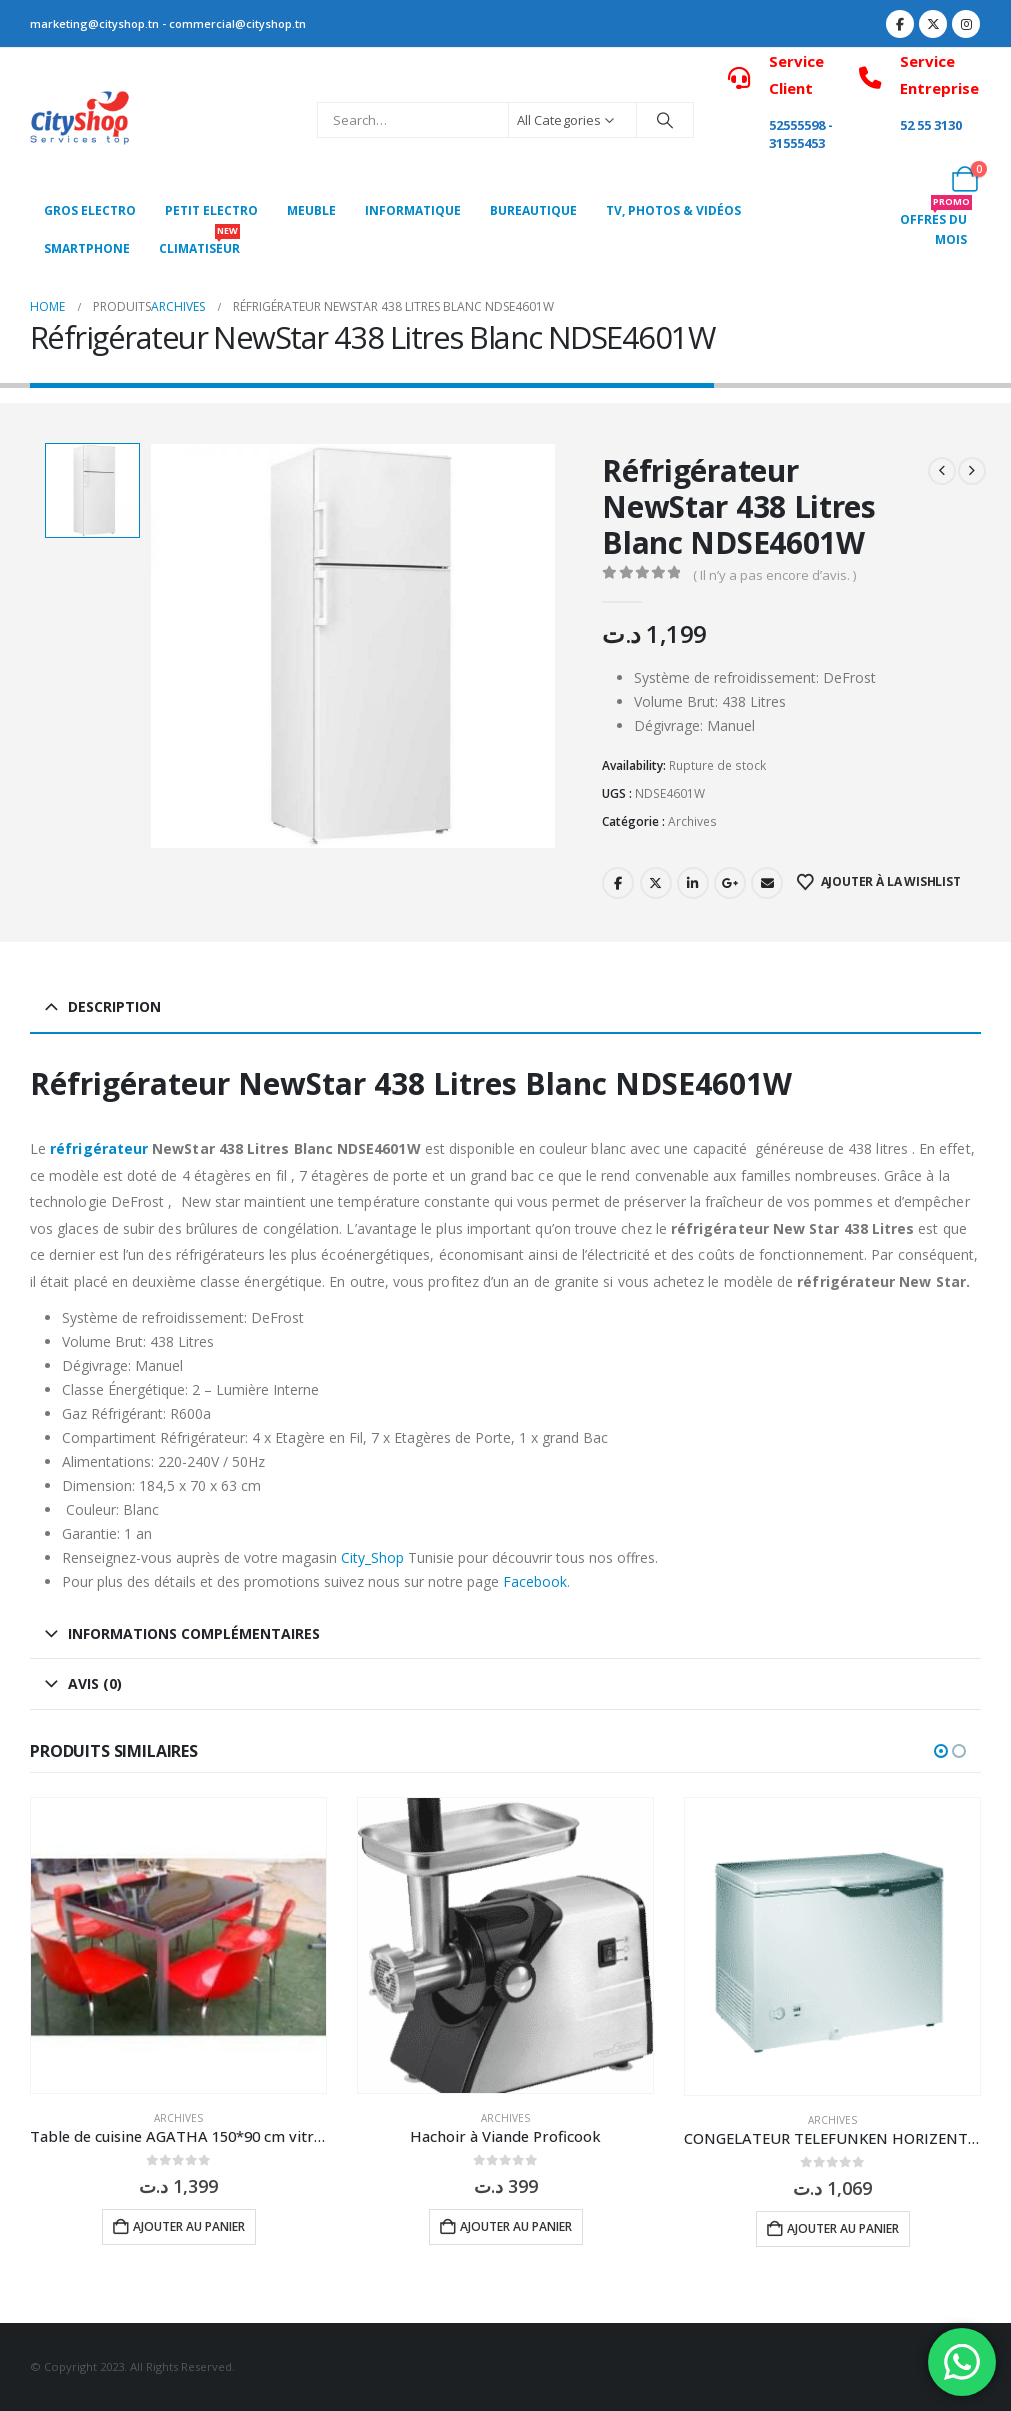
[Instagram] (966, 24)
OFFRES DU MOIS (936, 224)
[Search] (665, 120)
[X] (933, 24)
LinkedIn (693, 883)
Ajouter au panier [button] (189, 2226)
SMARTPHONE (87, 248)
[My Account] (920, 179)
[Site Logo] (80, 120)
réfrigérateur (99, 1148)
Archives (692, 821)
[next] (972, 471)
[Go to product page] (178, 1945)
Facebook (618, 883)
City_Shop (372, 1557)
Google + (730, 883)
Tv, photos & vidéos (673, 210)
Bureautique (533, 210)
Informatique (413, 210)
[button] (941, 1751)
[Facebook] (900, 24)
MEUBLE (311, 210)
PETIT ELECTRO (211, 210)
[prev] (942, 471)
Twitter (656, 883)
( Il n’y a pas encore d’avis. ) (774, 575)
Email (767, 883)
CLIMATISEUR (199, 243)
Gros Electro (90, 210)
